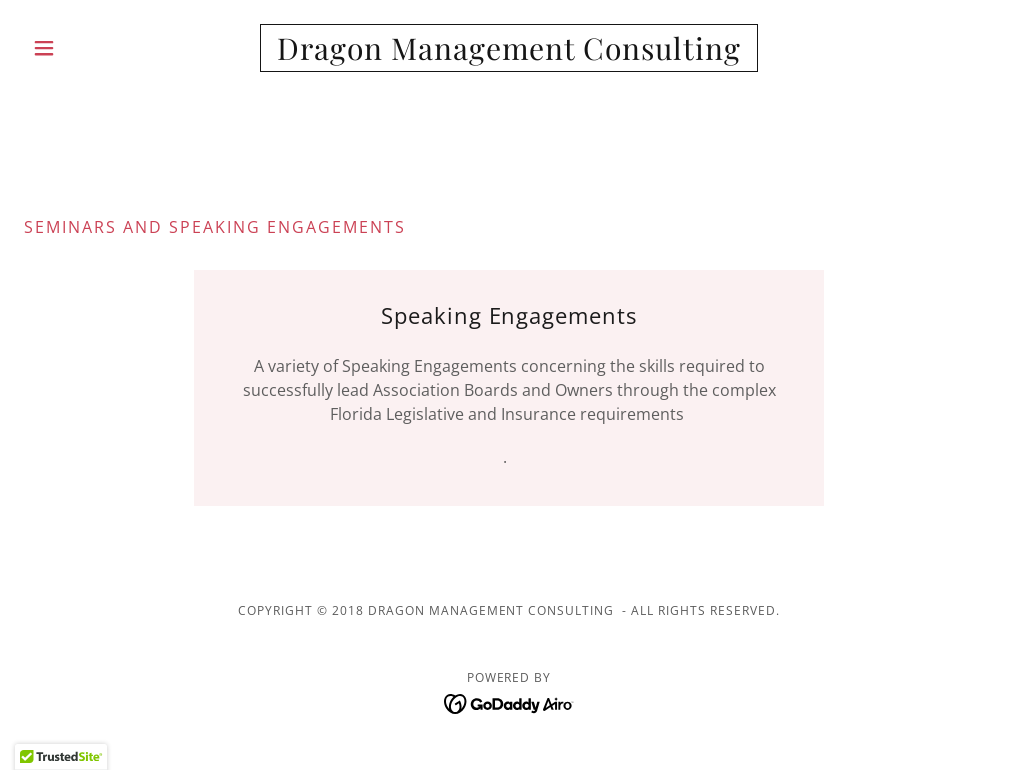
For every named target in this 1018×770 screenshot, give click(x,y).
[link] (509, 54)
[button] (97, 48)
